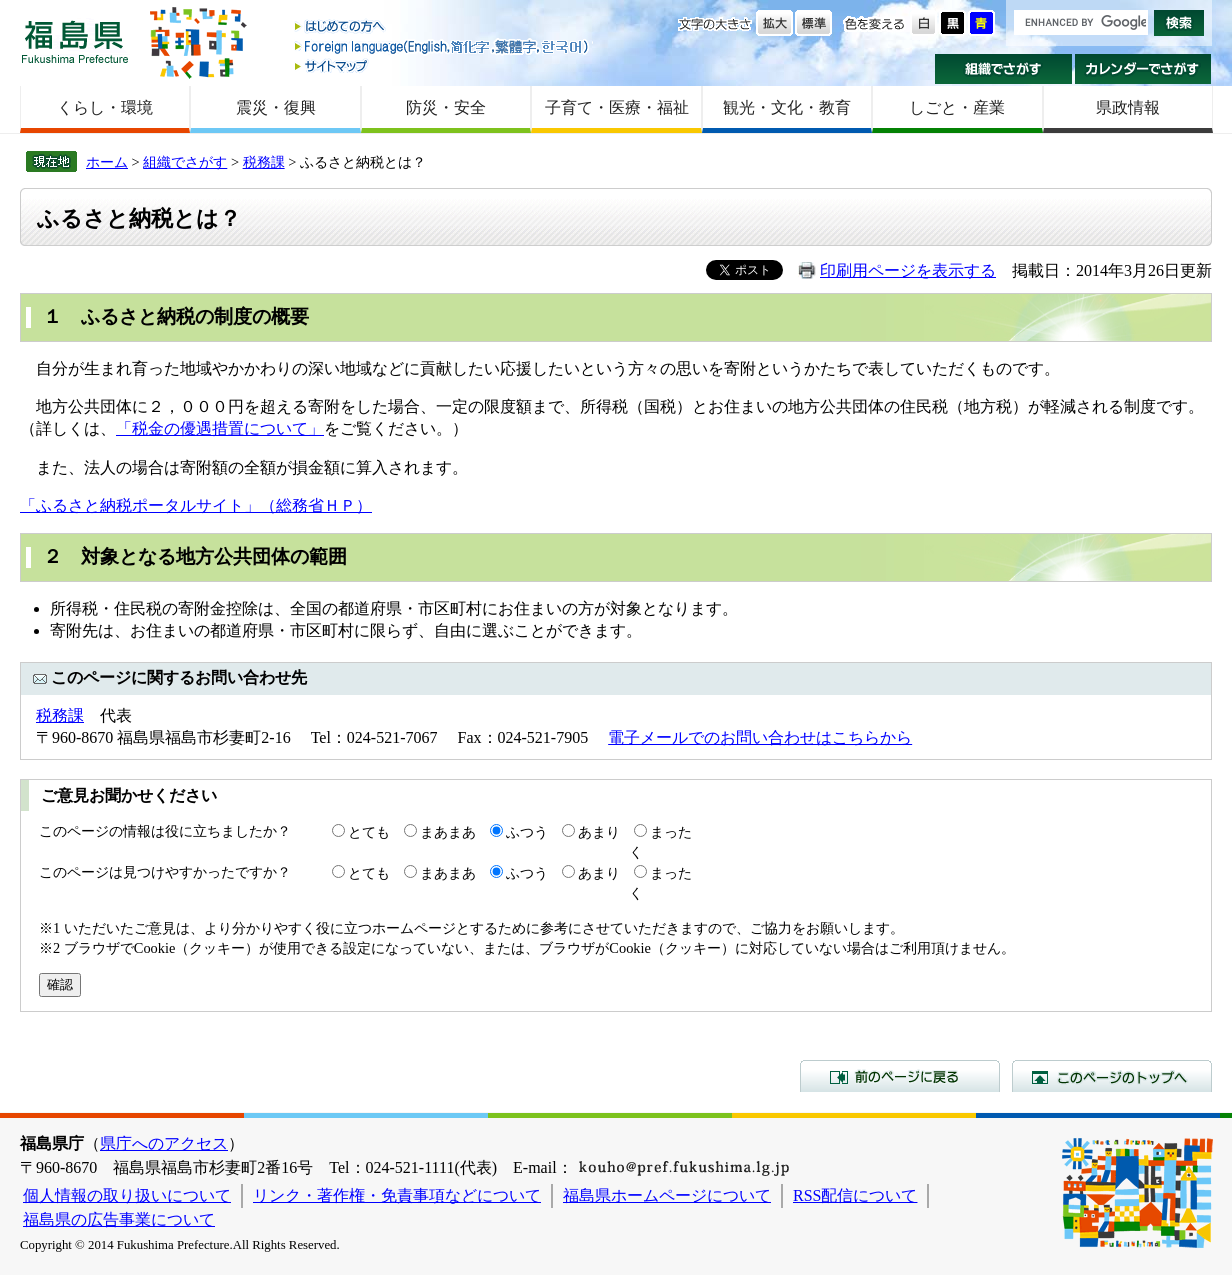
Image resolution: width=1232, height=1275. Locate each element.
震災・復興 (276, 107)
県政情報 (1128, 107)
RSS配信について (855, 1195)
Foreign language (443, 46)
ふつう (527, 832)
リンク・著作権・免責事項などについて (397, 1195)
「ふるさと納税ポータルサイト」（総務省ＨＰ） (196, 505)
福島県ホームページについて (667, 1195)
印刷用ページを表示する (908, 270)
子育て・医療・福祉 (617, 107)
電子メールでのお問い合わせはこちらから (760, 737)
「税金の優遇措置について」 (220, 428)
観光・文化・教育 (787, 107)
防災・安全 (446, 107)
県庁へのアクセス (164, 1143)
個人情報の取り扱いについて (127, 1195)
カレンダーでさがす (1143, 69)
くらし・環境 (105, 107)
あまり (599, 832)
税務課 (264, 162)
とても (369, 832)
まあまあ (448, 832)
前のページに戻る (900, 1076)
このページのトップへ (1112, 1076)
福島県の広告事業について (119, 1219)
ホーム (107, 162)
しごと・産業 (957, 107)
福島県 (75, 41)
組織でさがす (1003, 69)
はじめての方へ (443, 27)
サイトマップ (443, 65)
